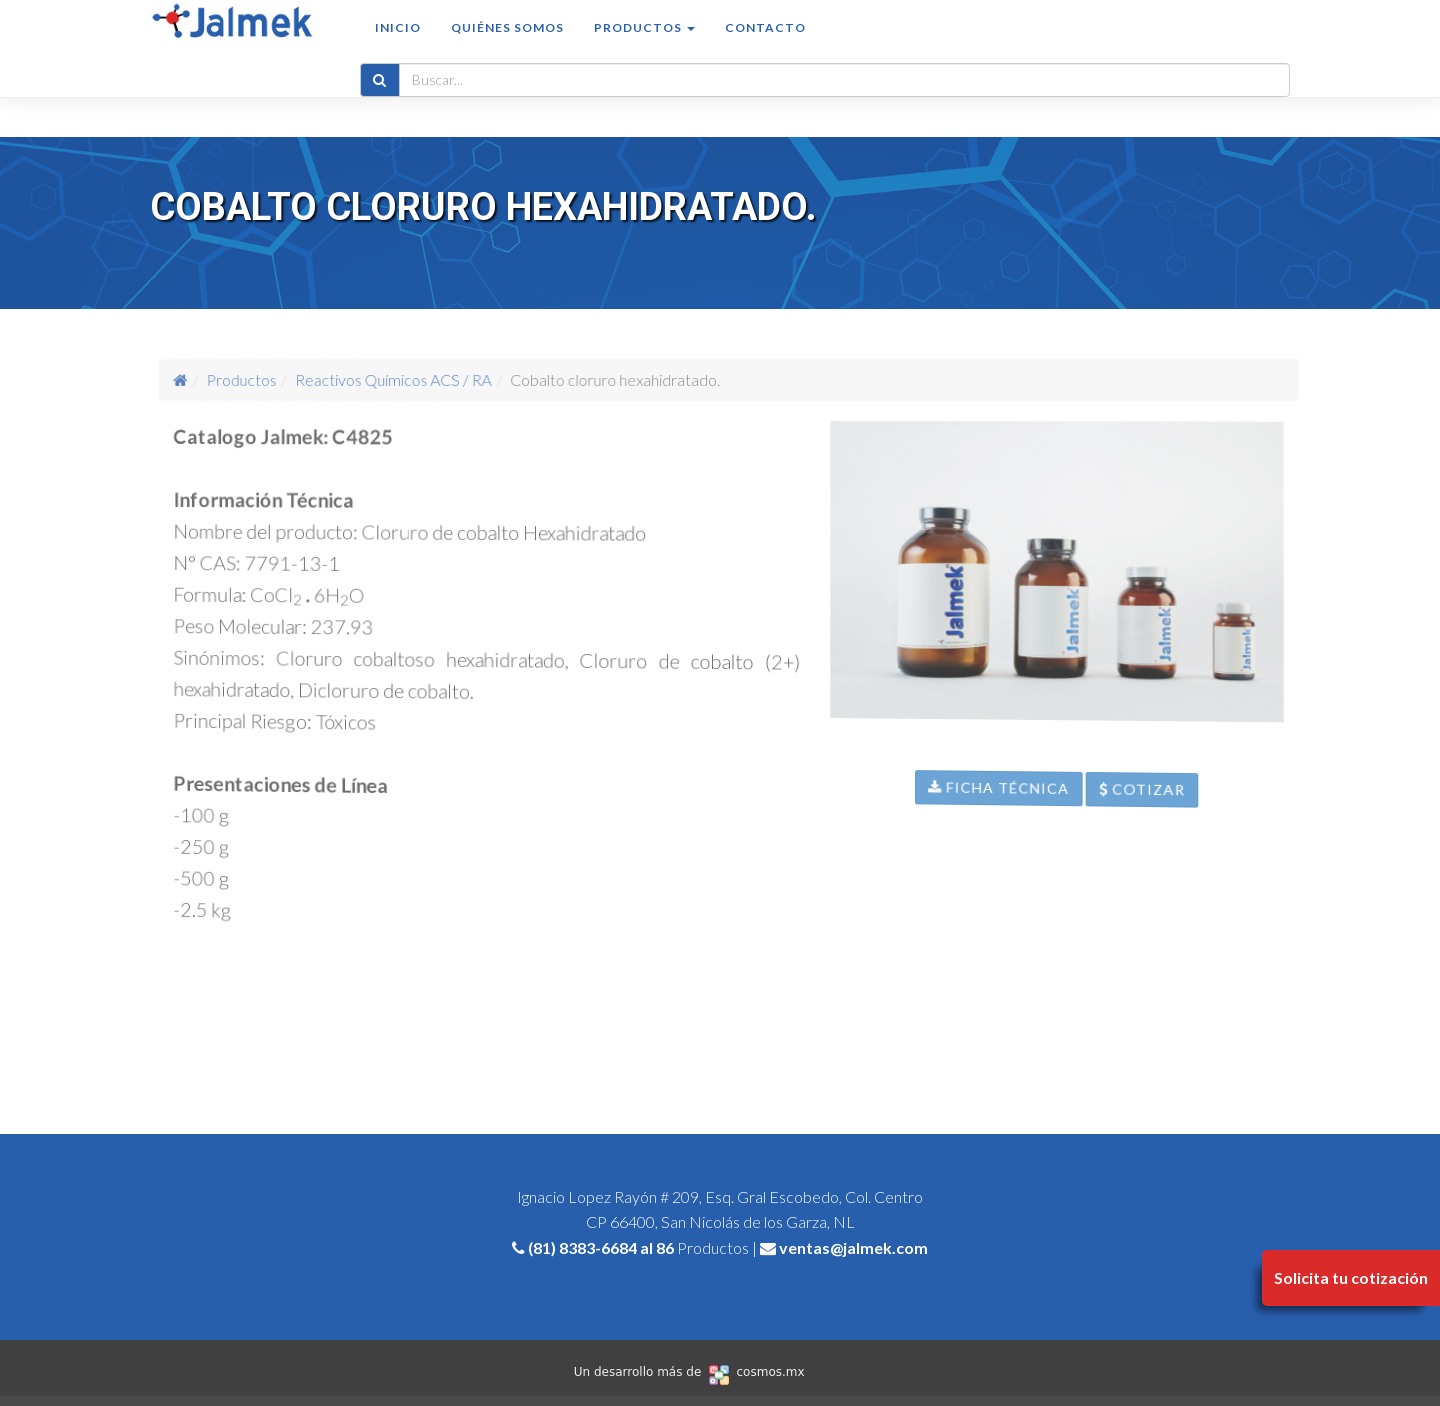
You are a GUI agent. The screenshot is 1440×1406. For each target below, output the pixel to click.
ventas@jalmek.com (853, 1247)
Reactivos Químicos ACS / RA (434, 379)
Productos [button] (644, 46)
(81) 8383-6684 (582, 1247)
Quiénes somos (507, 46)
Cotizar (1213, 866)
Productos (318, 379)
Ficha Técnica (1028, 836)
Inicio (398, 46)
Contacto (765, 46)
